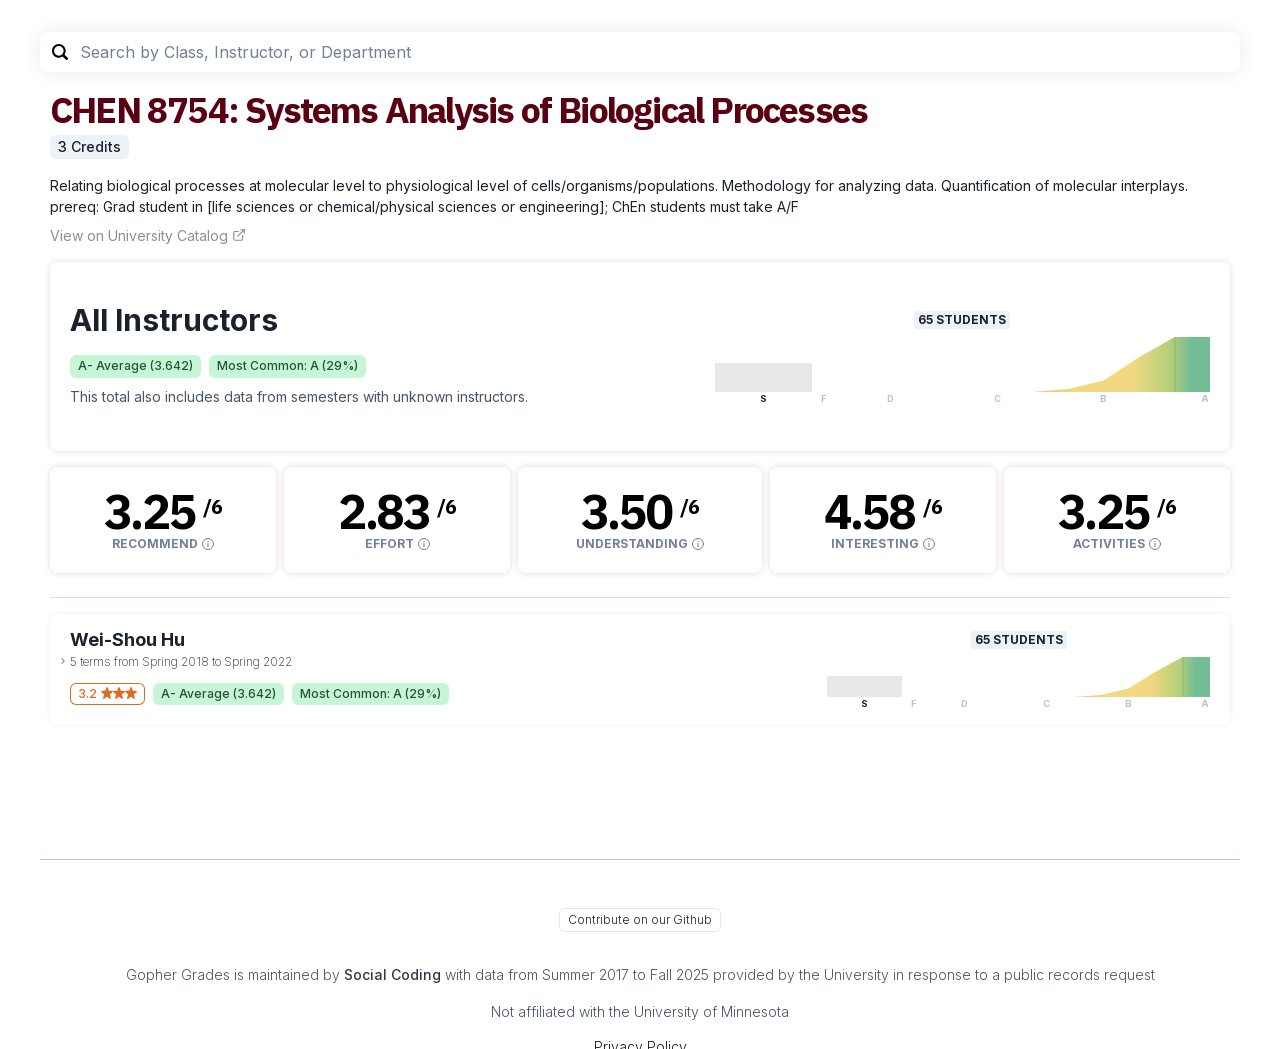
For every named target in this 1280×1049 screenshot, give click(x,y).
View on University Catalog (148, 235)
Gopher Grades (178, 974)
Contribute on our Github (640, 919)
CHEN (95, 109)
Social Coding (392, 974)
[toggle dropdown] (63, 661)
